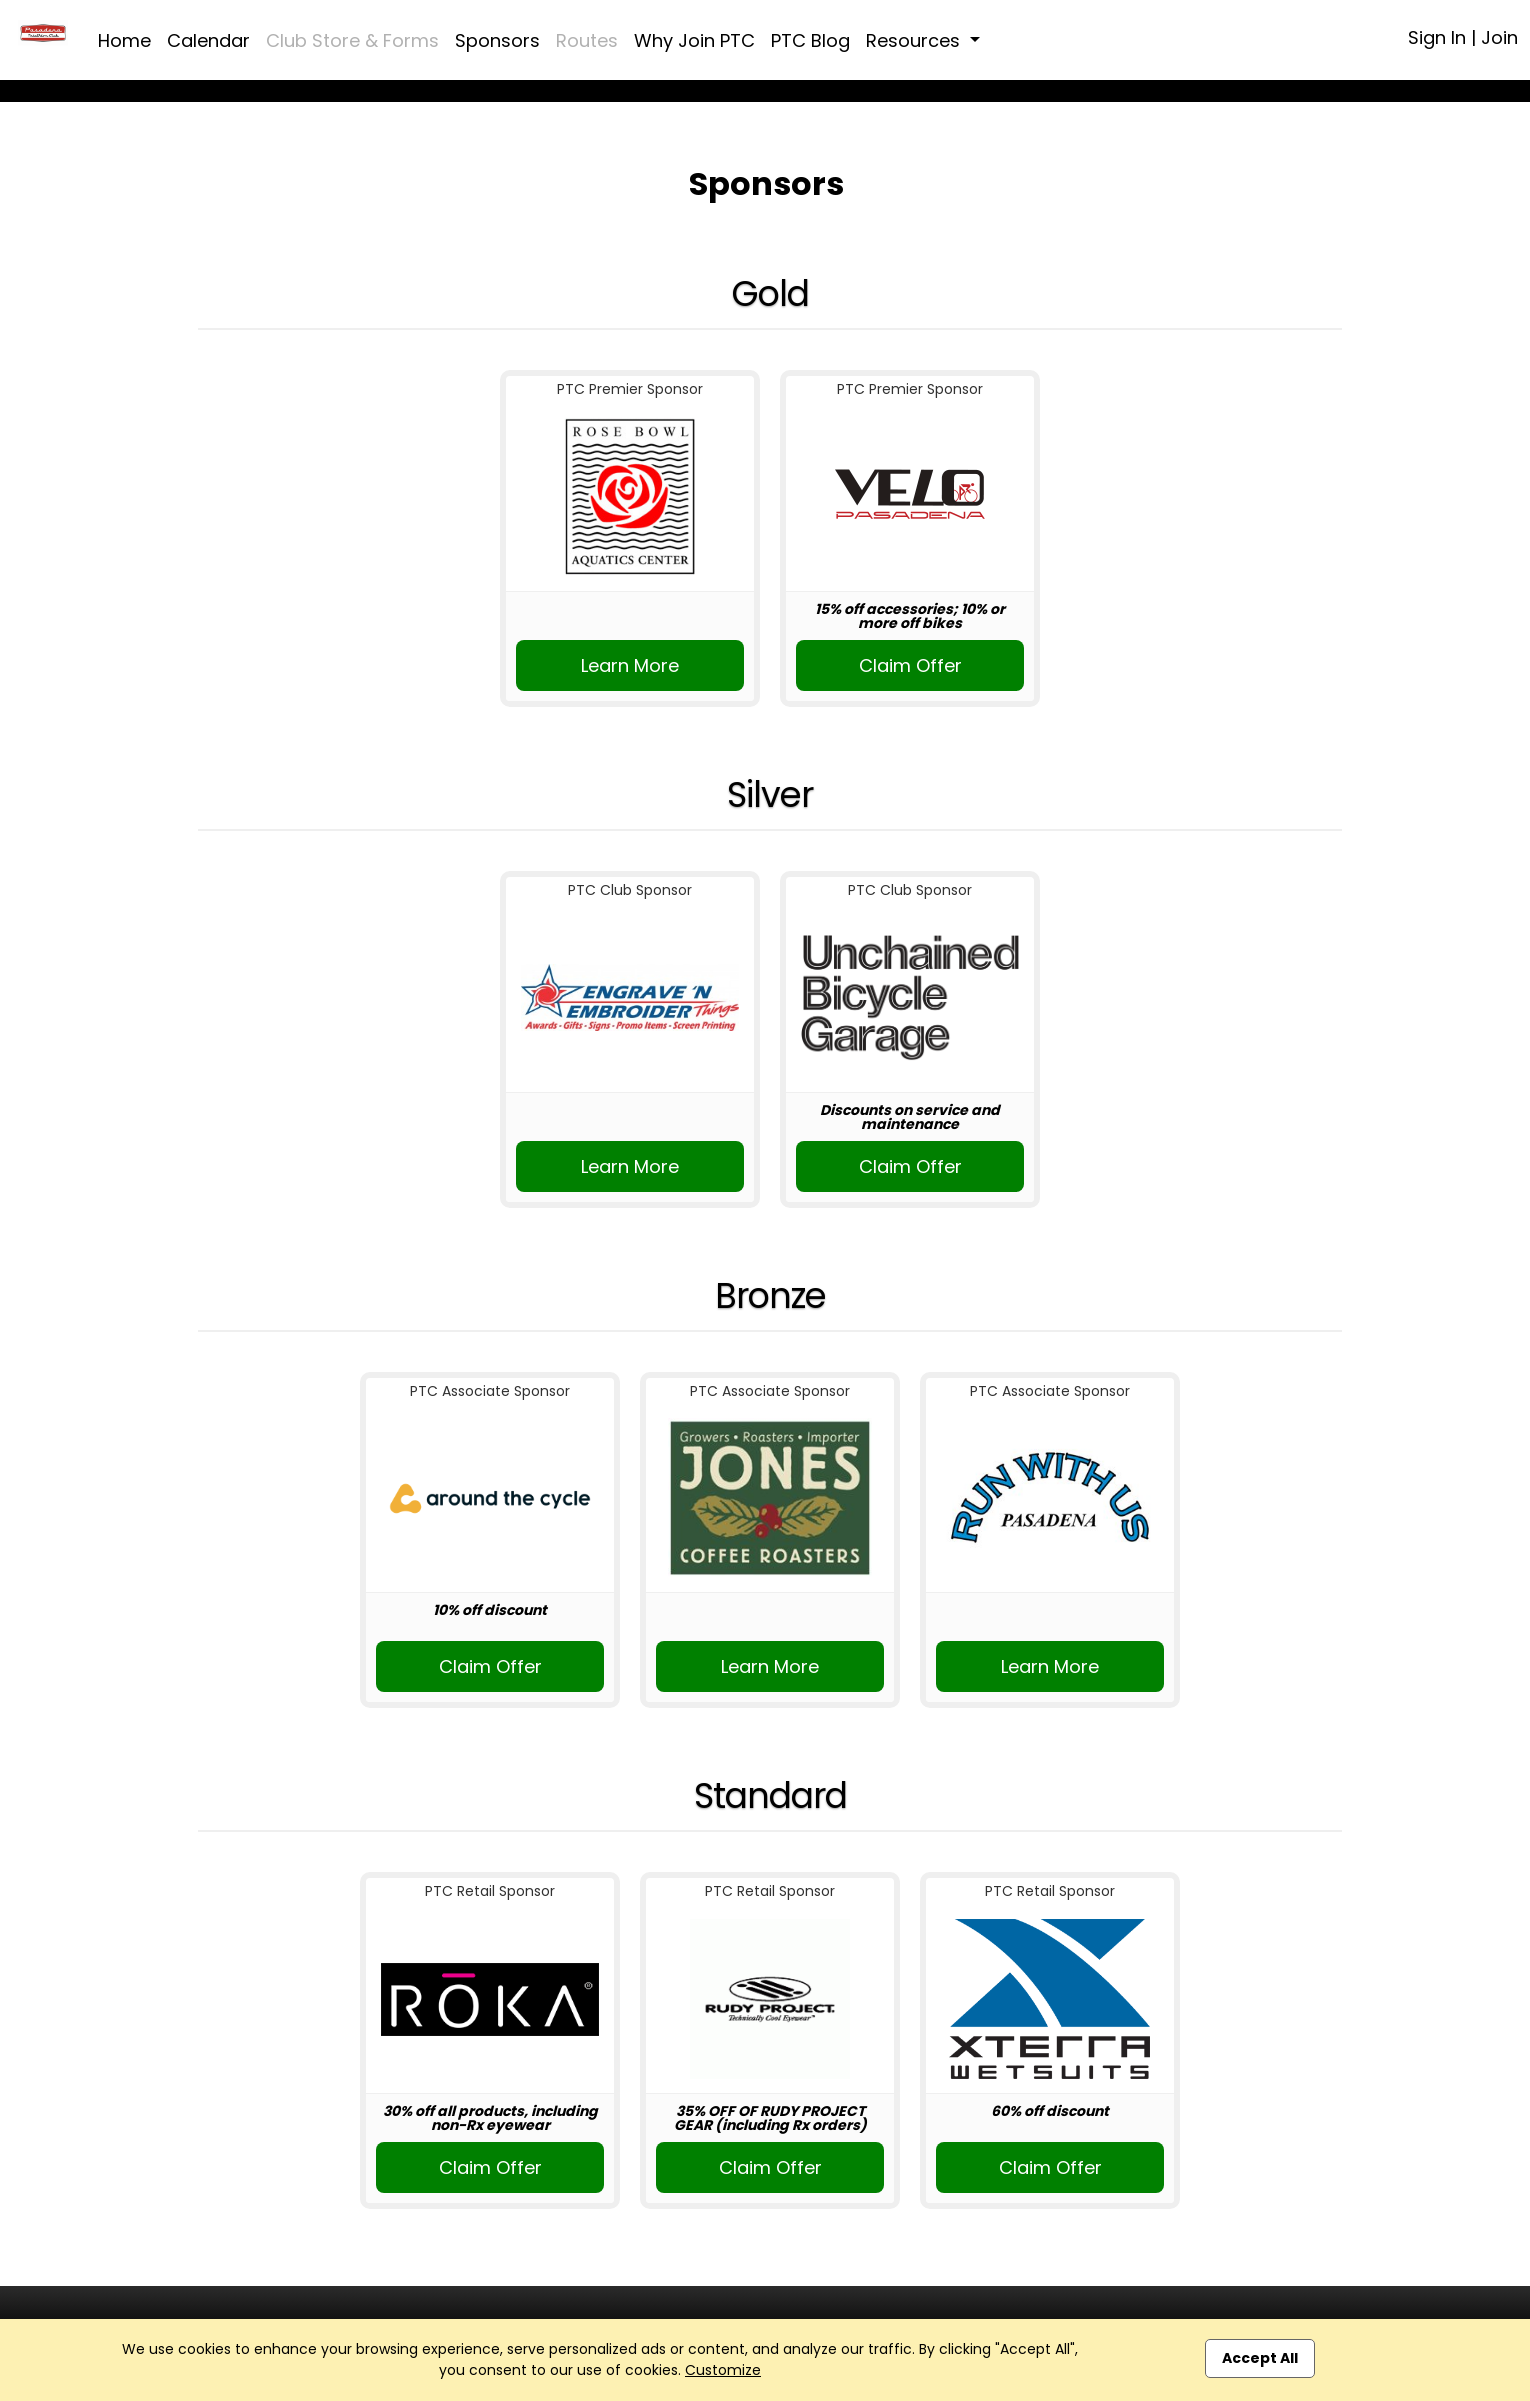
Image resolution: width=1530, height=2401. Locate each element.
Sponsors (497, 40)
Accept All (1260, 2358)
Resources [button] (915, 40)
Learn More (630, 665)
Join (1499, 37)
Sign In (1437, 37)
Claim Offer (910, 665)
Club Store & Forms (352, 40)
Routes (587, 40)
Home (124, 40)
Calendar (208, 40)
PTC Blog (810, 40)
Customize (723, 2370)
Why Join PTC (694, 40)
